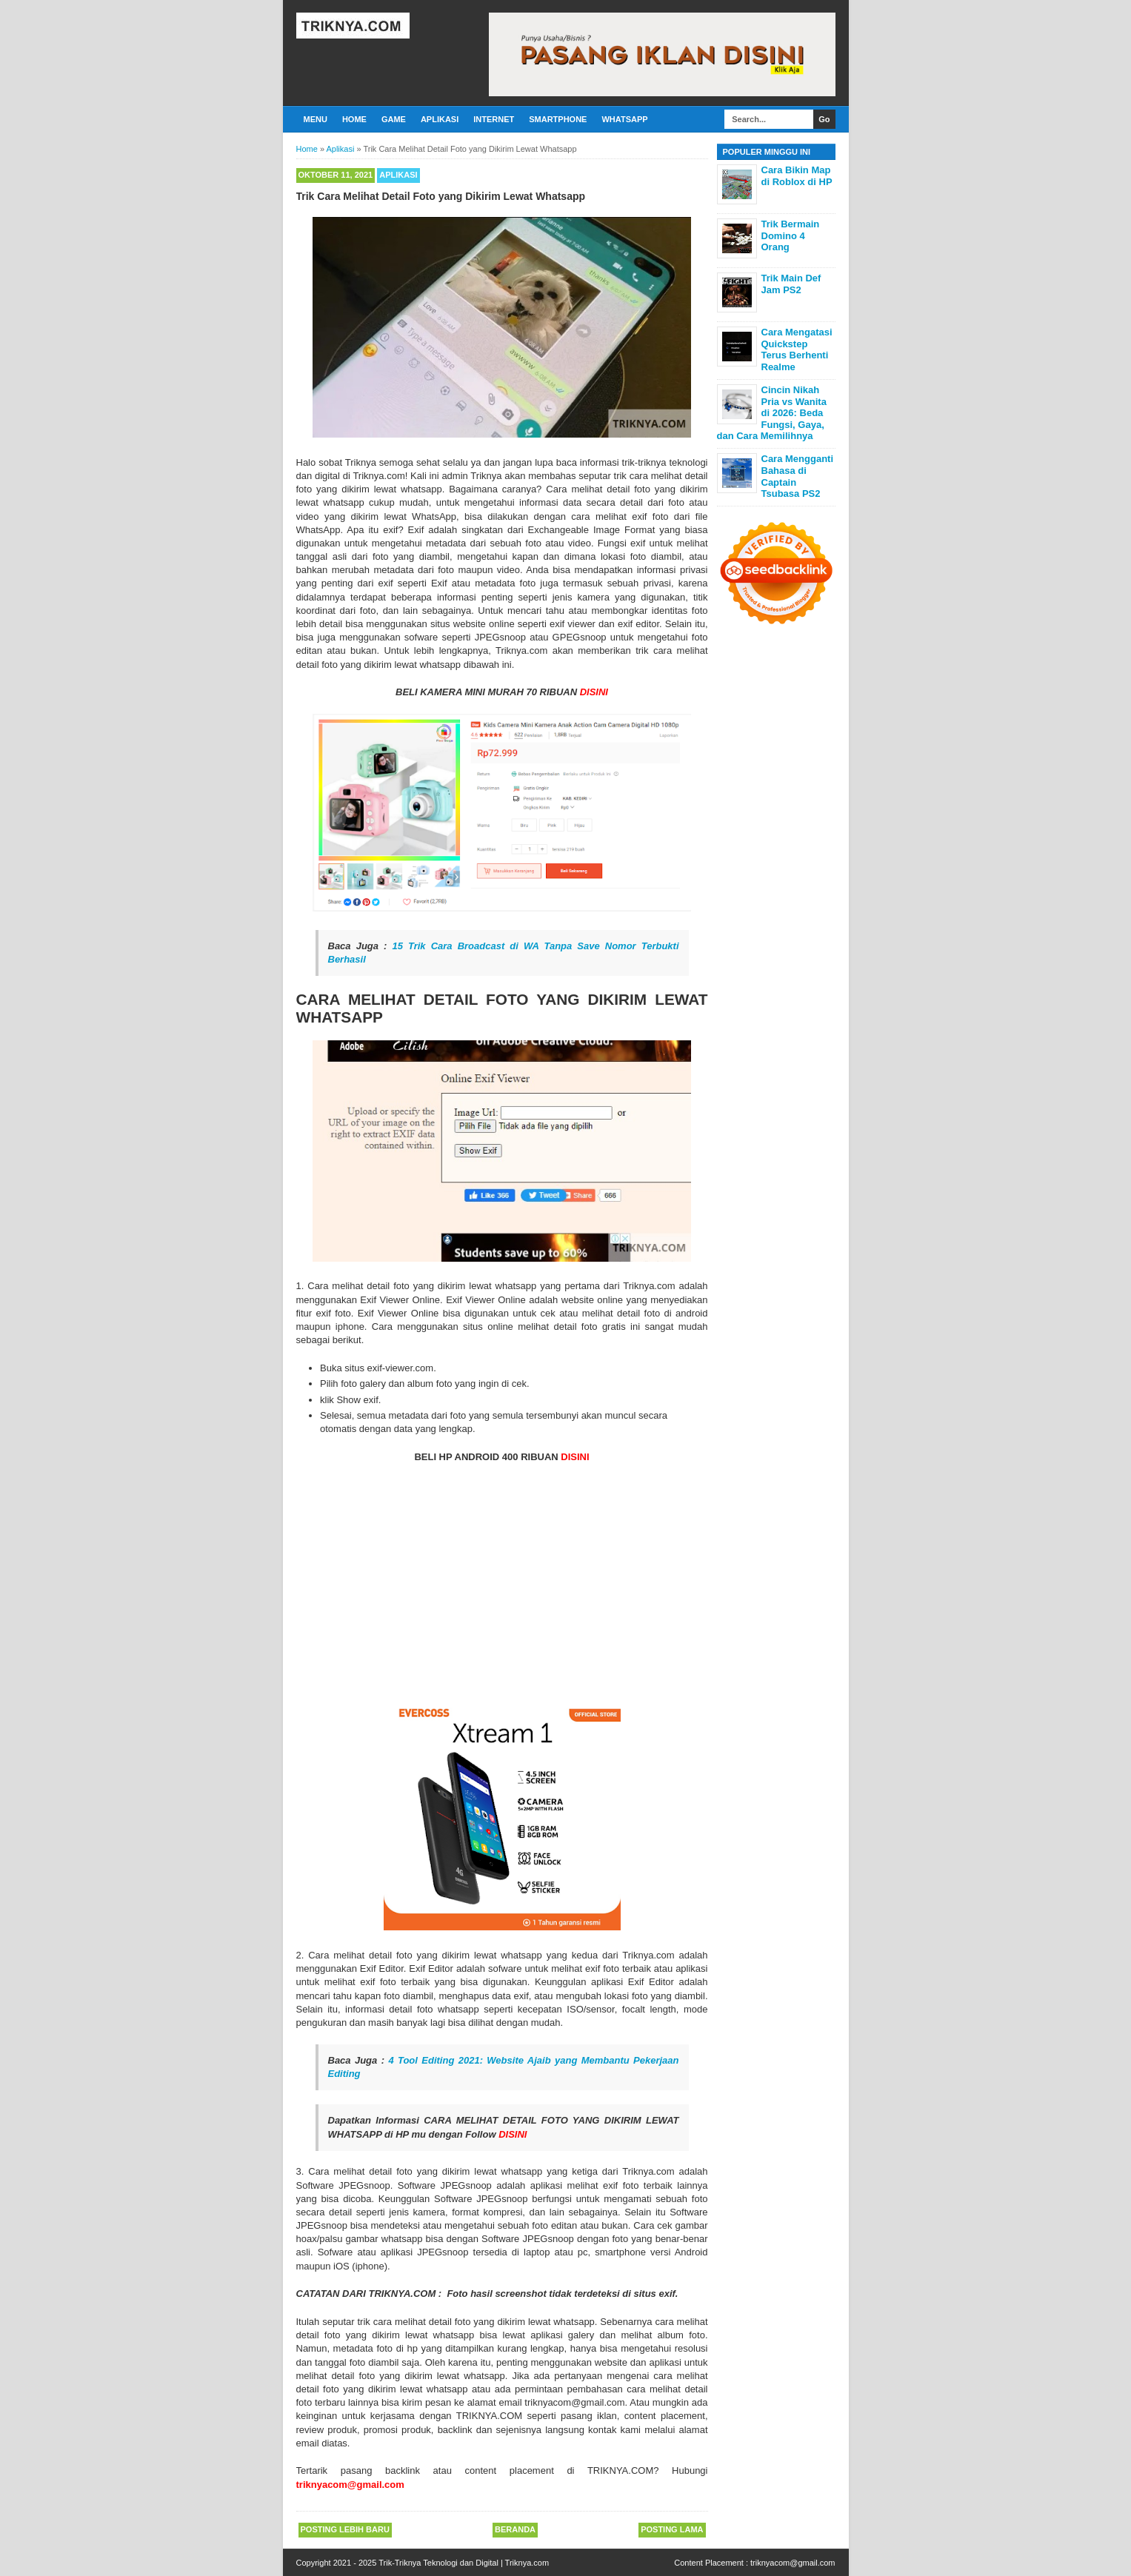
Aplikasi (439, 119)
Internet (493, 119)
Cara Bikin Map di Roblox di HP (797, 175)
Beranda (515, 2529)
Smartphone (558, 119)
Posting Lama (672, 2529)
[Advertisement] (502, 1582)
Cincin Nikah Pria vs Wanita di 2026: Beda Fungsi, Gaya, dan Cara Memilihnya (772, 412)
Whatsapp (624, 119)
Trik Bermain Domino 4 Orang (790, 235)
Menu (315, 119)
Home (354, 119)
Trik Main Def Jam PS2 (791, 283)
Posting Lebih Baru (345, 2529)
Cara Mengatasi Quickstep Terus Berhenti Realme (797, 349)
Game (393, 119)
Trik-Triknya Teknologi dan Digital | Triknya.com (463, 2562)
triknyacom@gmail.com (792, 2562)
